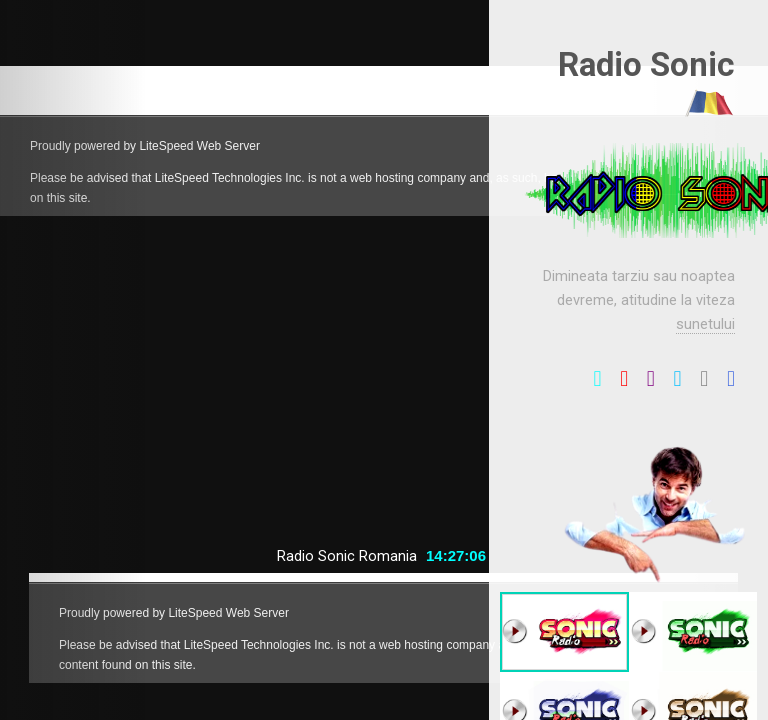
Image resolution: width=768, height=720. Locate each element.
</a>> (384, 141)
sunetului (705, 324)
